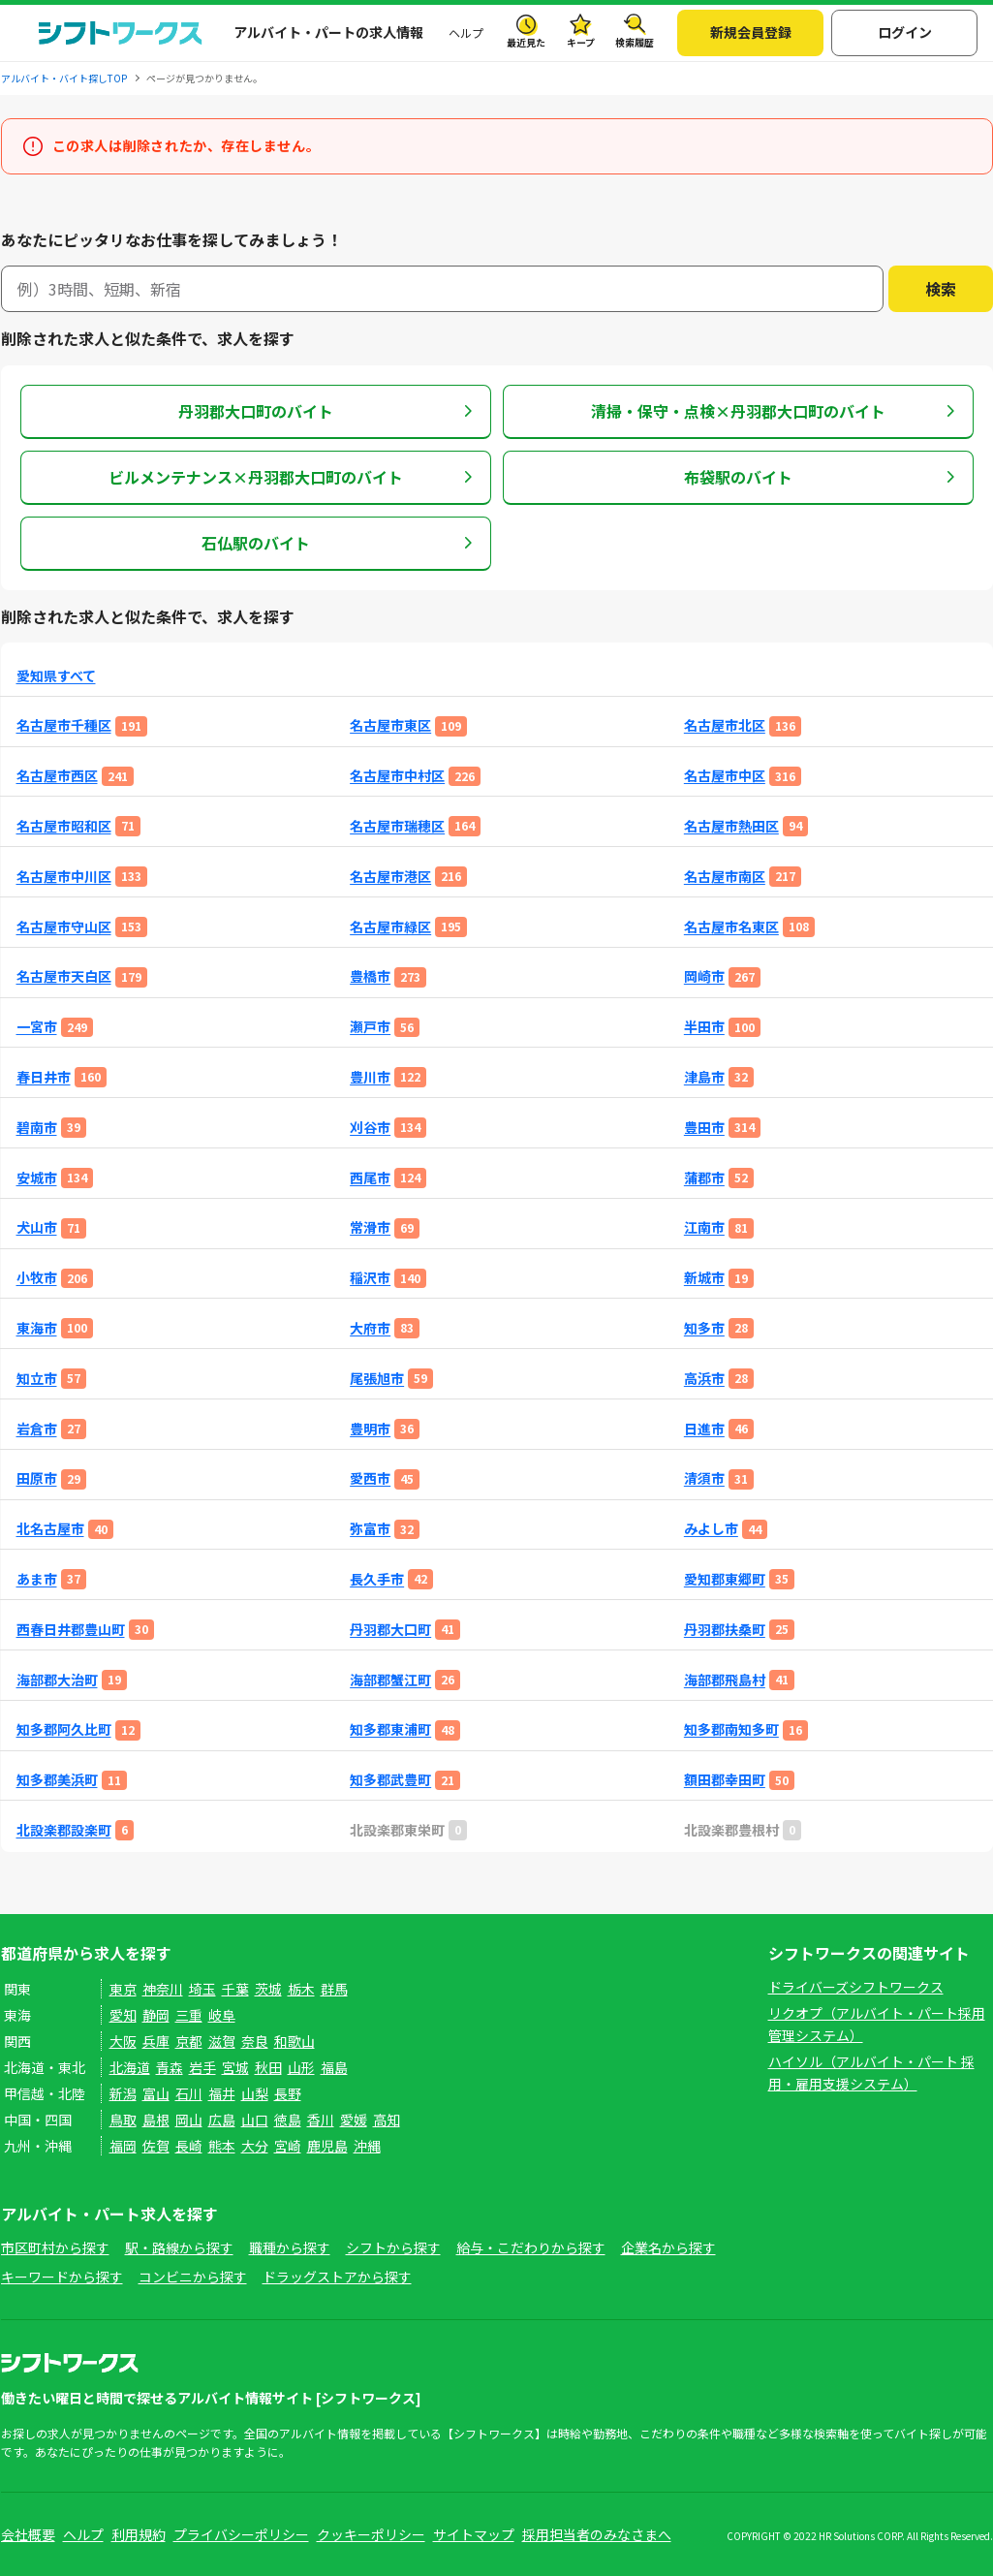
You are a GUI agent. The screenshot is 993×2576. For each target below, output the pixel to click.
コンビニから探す (193, 2276)
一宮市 (36, 1027)
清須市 (704, 1478)
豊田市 (704, 1127)
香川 (320, 2119)
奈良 (254, 2041)
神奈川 (162, 1988)
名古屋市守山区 (63, 927)
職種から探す (289, 2247)
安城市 (36, 1178)
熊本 (221, 2145)
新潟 (123, 2093)
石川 (188, 2093)
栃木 (301, 1988)
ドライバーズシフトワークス (856, 1986)
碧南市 (36, 1127)
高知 (386, 2119)
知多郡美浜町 (57, 1780)
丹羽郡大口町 (390, 1629)
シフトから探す (393, 2247)
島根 (156, 2119)
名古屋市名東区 (731, 927)
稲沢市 (370, 1278)
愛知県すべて (56, 676)
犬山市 (36, 1227)
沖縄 (367, 2145)
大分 (254, 2145)
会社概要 (28, 2534)
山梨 (254, 2093)
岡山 (188, 2119)
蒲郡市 (704, 1178)
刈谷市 (370, 1127)
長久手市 (377, 1579)
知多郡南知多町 (731, 1729)
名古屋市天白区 (63, 976)
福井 (221, 2093)
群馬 (334, 1988)
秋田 (268, 2067)
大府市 (370, 1328)
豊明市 (370, 1429)
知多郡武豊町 (390, 1780)
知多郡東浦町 (390, 1729)
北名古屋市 (50, 1529)
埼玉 (202, 1988)
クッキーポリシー (371, 2534)
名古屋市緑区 (390, 927)
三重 (188, 2015)
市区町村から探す (55, 2247)
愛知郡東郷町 (724, 1579)
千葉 (235, 1988)
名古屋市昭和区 (63, 826)
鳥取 (123, 2119)
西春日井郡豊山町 (70, 1629)
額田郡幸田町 (724, 1780)
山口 (254, 2119)
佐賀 (156, 2145)
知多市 (704, 1328)
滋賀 (221, 2041)
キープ (581, 42)
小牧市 (36, 1278)
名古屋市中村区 (397, 776)
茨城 (268, 1988)
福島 (334, 2067)
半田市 (704, 1027)
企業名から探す (668, 2247)
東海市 (36, 1328)
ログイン (905, 32)
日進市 (704, 1429)
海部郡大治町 (57, 1680)
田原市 (36, 1478)
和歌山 (294, 2041)
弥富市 (370, 1529)
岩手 (202, 2067)
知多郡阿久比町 (63, 1729)
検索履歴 (634, 42)
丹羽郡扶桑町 (724, 1629)
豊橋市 (370, 976)
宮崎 (287, 2145)
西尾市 (370, 1178)
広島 (221, 2119)
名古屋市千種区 (63, 725)
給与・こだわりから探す (530, 2247)
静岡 (156, 2015)
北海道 (129, 2067)
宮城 (235, 2067)
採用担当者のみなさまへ (596, 2534)
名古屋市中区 (724, 776)
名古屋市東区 (390, 725)
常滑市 (370, 1227)
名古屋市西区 (57, 776)
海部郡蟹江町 (390, 1680)
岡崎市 (704, 976)
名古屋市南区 (724, 876)
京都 (188, 2041)
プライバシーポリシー (241, 2534)
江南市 (704, 1227)
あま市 (36, 1579)
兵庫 (156, 2041)
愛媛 (353, 2119)
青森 (169, 2067)
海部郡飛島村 (724, 1680)
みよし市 (711, 1529)
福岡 (123, 2145)
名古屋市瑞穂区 (397, 826)
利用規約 (138, 2534)
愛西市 (370, 1478)
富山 (156, 2093)
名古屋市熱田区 (731, 826)
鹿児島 (327, 2145)
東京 (123, 1988)
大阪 (123, 2041)
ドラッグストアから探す (337, 2276)
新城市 (704, 1278)
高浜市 (704, 1378)
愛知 (123, 2015)
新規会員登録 (750, 32)
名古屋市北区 (724, 725)
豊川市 (370, 1077)
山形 (301, 2067)
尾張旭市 (377, 1378)
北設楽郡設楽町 (63, 1830)
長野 (287, 2093)
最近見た (526, 42)
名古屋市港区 (390, 876)
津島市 (704, 1077)
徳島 (287, 2119)
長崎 (188, 2145)
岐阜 (221, 2015)
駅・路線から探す (179, 2247)
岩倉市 (36, 1429)
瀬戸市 (370, 1027)
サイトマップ (473, 2534)
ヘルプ (466, 32)
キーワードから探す (62, 2276)
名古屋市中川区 (63, 876)
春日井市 (43, 1077)
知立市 (36, 1378)
